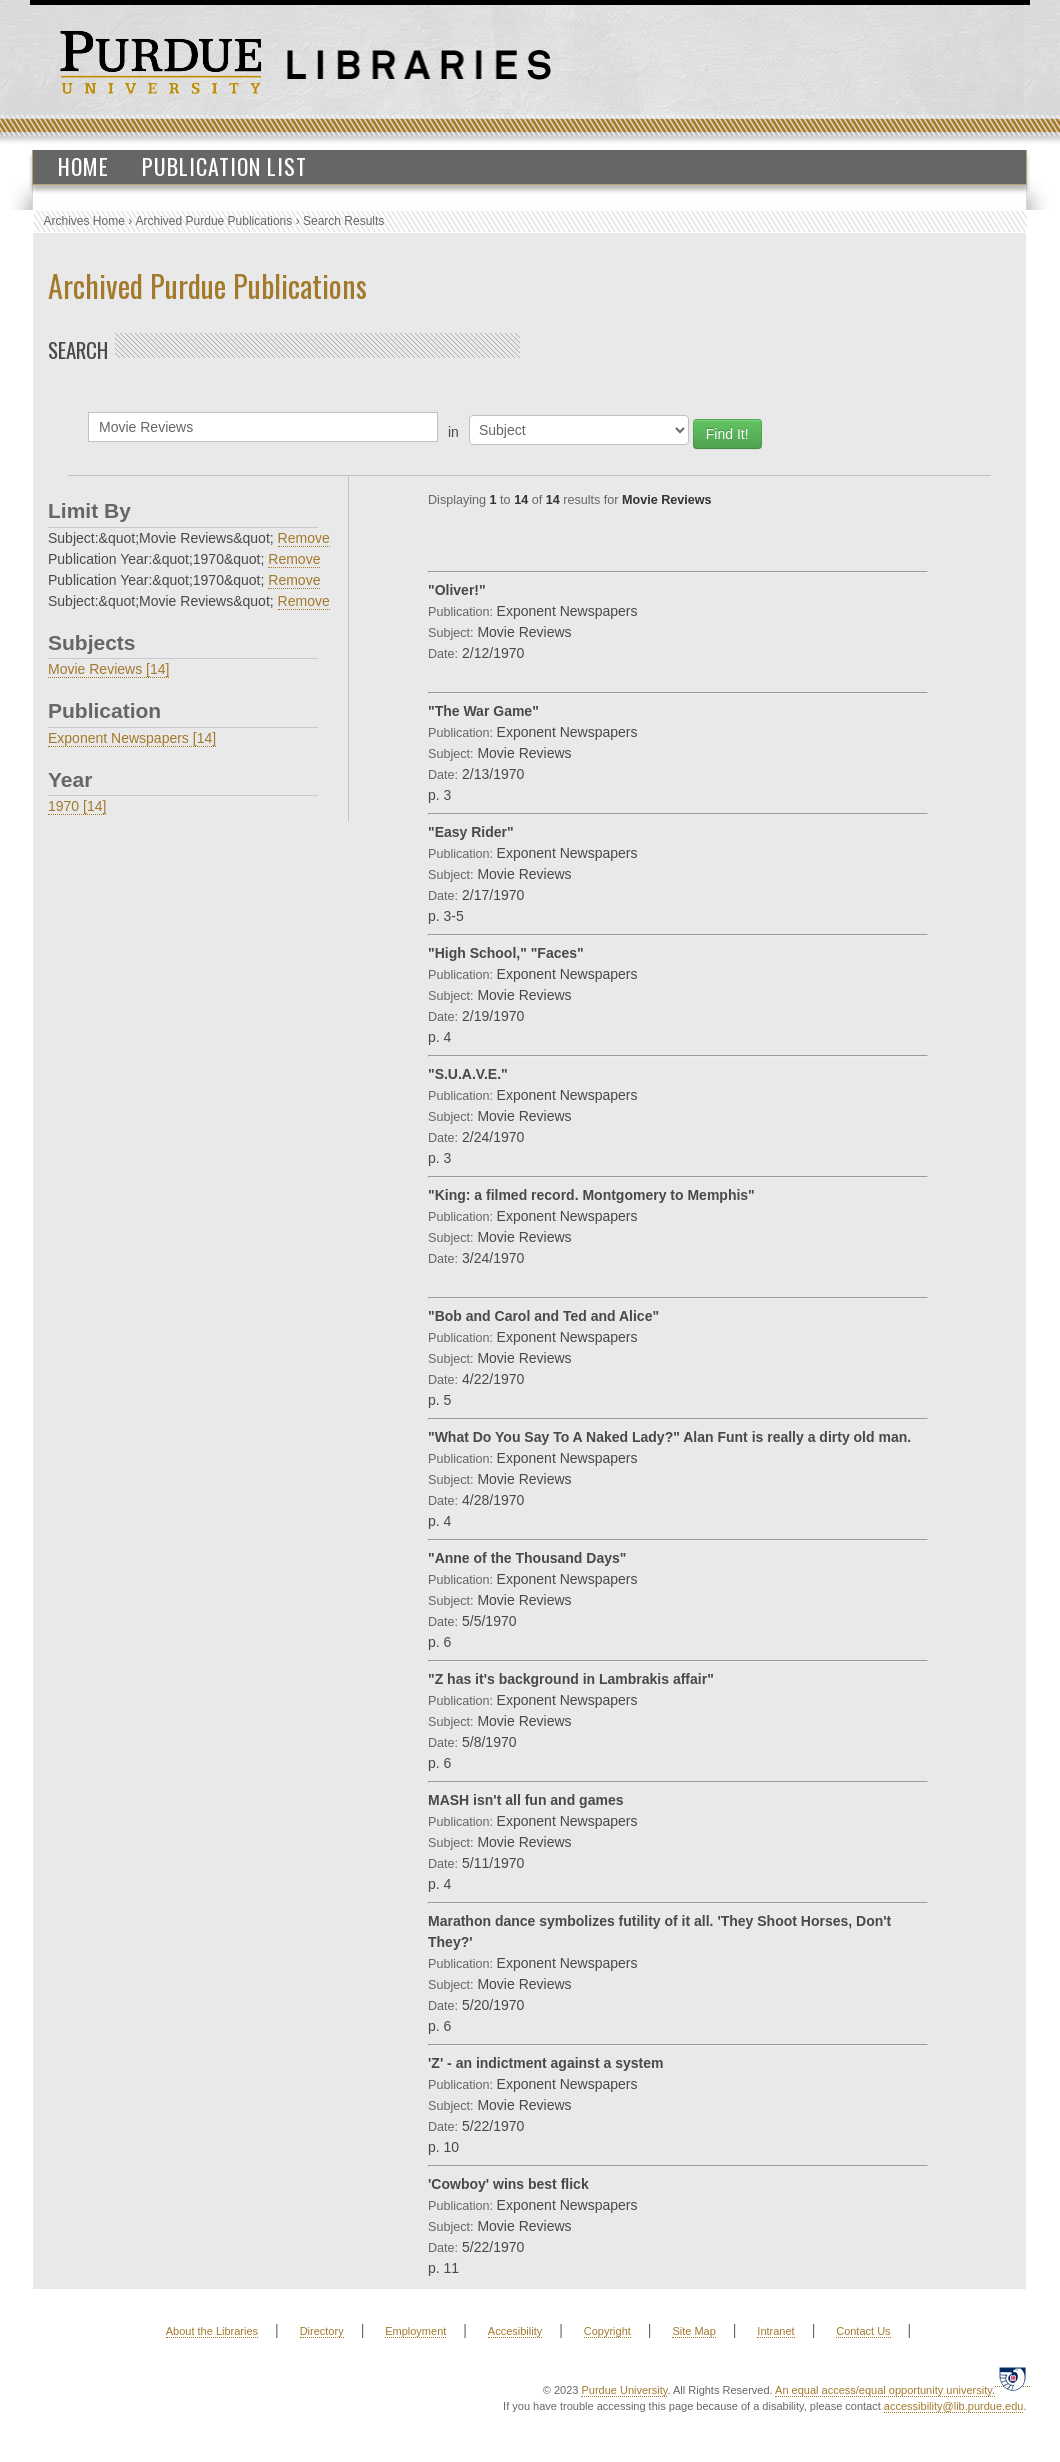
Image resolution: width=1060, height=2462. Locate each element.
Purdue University (624, 2390)
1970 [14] (77, 806)
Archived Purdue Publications (214, 221)
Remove (304, 538)
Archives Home (84, 221)
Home (83, 166)
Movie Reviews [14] (108, 669)
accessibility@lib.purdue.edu (954, 2406)
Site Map (693, 2331)
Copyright (607, 2331)
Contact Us (863, 2331)
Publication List (224, 166)
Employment (415, 2331)
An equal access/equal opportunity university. (885, 2390)
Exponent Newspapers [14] (132, 738)
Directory (322, 2331)
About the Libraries (212, 2331)
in (453, 432)
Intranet (775, 2331)
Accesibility (515, 2331)
